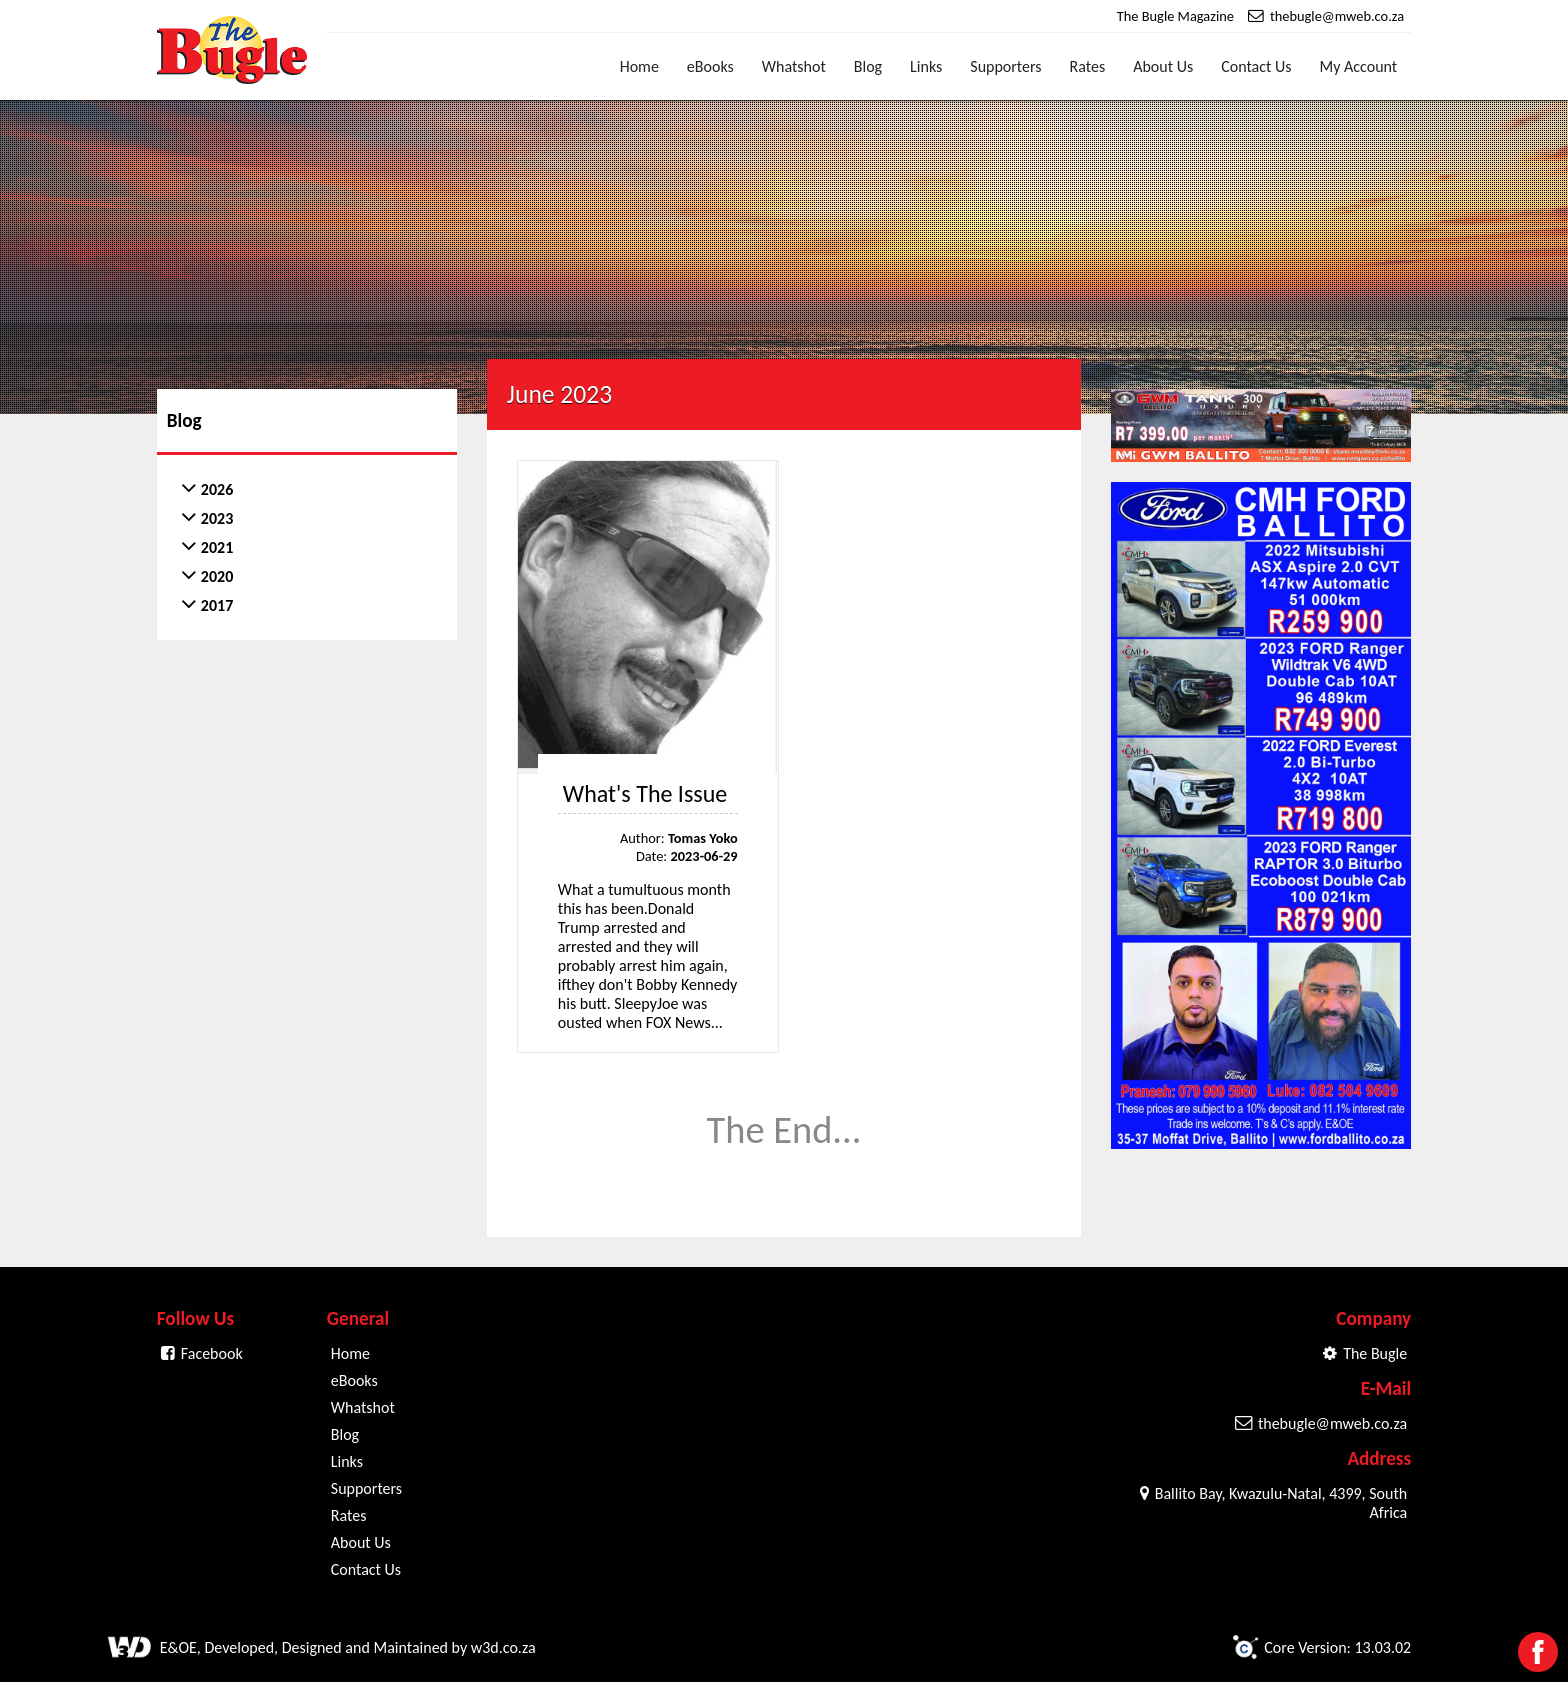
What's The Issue (645, 793)
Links (926, 66)
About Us (1163, 66)
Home (639, 66)
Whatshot (794, 66)
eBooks (710, 66)
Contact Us (1256, 66)
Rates (1088, 66)
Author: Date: (679, 847)
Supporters (1005, 66)
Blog (868, 66)
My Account (1359, 66)
